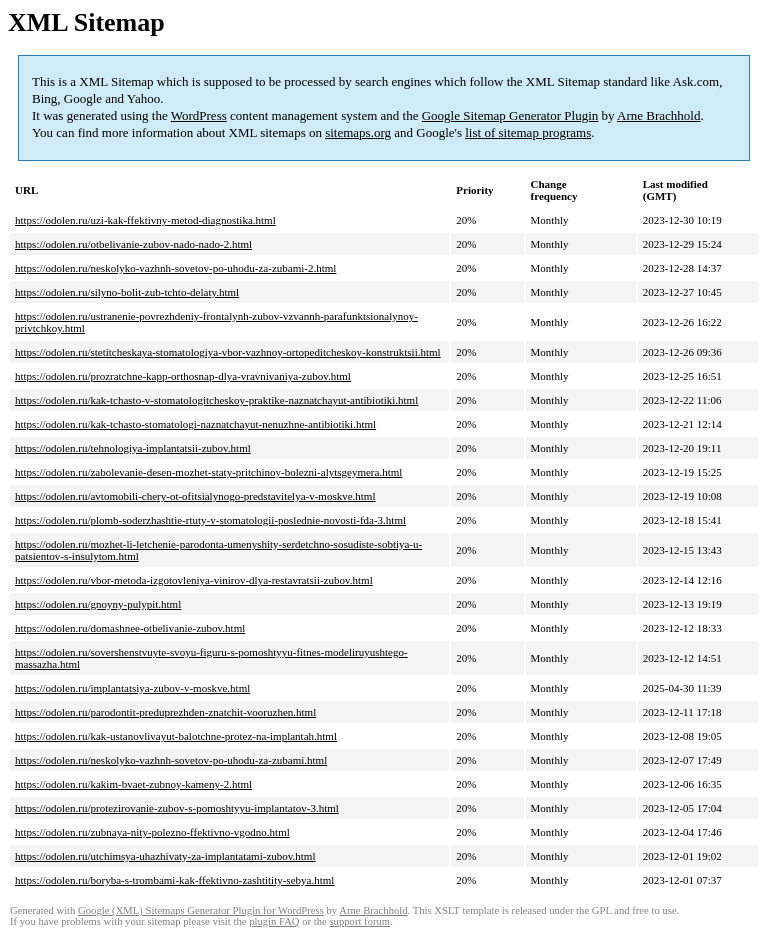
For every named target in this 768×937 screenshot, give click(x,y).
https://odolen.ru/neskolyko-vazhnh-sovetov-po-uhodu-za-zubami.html (171, 760)
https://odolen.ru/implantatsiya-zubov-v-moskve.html (132, 688)
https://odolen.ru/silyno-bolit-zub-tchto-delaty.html (127, 292)
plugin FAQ (274, 921)
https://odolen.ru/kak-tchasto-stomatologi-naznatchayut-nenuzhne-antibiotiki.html (195, 424)
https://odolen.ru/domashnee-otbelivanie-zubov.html (130, 628)
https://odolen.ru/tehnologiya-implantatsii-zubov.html (133, 448)
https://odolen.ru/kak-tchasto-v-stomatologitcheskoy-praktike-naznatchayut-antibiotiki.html (216, 400)
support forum (359, 921)
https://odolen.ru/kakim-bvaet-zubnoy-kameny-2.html (133, 784)
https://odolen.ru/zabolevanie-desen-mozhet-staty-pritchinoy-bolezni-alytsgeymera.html (208, 472)
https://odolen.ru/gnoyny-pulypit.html (98, 604)
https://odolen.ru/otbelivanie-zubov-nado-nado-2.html (133, 244)
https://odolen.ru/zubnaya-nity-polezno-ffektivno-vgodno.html (152, 832)
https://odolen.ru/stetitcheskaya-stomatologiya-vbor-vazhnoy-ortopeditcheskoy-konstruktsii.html (228, 352)
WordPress (199, 115)
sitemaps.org (358, 132)
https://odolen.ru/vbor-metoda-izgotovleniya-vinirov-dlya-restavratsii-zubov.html (194, 580)
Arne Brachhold (658, 115)
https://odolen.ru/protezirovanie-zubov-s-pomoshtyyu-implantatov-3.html (177, 808)
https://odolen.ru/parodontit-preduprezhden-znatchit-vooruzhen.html (165, 712)
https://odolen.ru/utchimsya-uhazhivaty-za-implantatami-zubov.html (165, 856)
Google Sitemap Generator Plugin (510, 115)
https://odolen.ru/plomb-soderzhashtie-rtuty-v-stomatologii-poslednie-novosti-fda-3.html (210, 520)
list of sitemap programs (528, 132)
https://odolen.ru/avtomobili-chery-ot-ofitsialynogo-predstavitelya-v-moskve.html (195, 496)
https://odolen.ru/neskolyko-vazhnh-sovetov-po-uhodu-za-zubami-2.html (175, 268)
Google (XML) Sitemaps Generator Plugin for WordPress (201, 910)
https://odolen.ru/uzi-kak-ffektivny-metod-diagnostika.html (145, 220)
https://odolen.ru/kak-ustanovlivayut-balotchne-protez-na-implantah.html (176, 736)
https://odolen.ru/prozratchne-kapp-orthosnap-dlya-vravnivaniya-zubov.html (183, 376)
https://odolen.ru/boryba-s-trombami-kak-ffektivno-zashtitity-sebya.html (174, 880)
